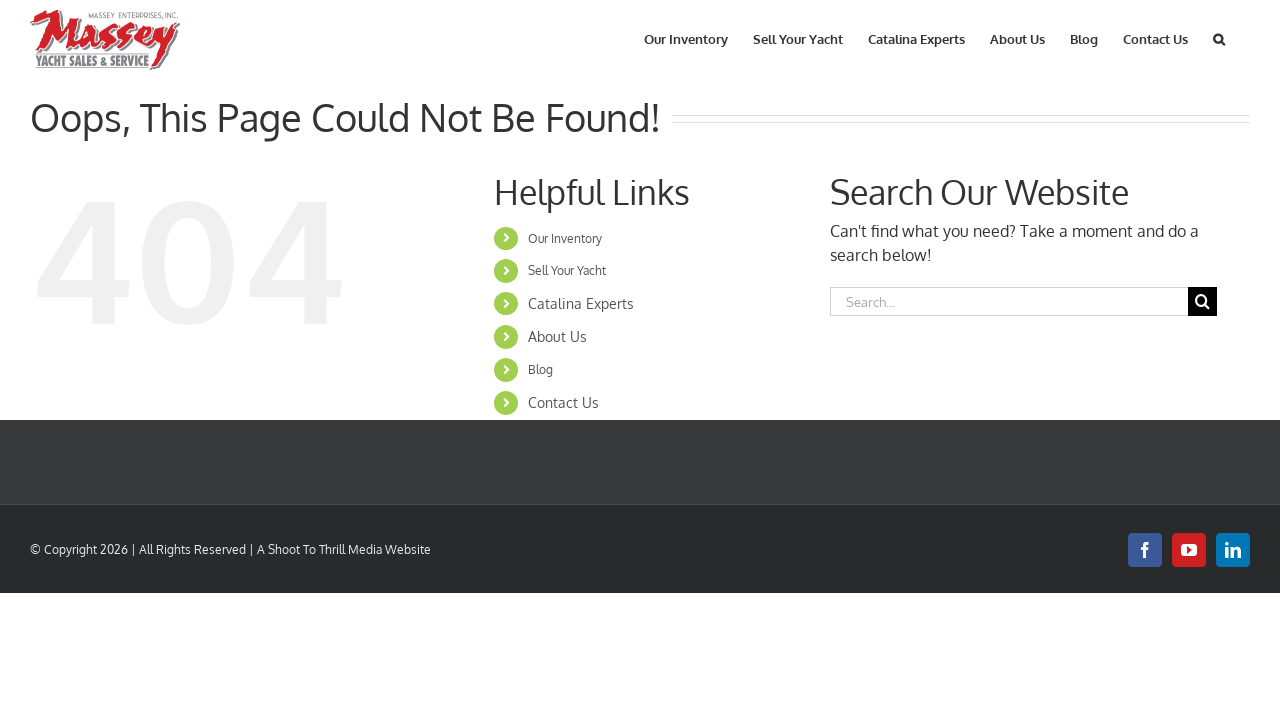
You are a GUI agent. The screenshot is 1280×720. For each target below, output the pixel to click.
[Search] (1202, 301)
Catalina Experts (581, 303)
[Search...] (1009, 301)
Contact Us (563, 402)
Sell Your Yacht (567, 270)
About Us (557, 336)
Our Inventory (565, 238)
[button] (1244, 37)
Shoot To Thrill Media (325, 549)
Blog (540, 369)
